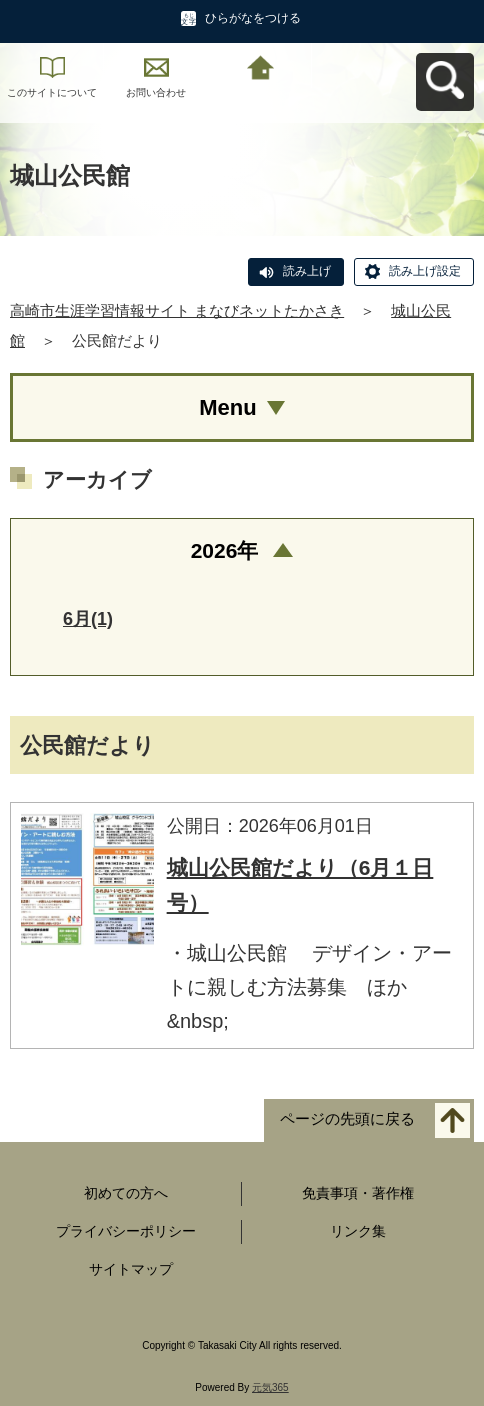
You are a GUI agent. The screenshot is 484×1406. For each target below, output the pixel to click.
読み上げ (307, 271)
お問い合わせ (156, 92)
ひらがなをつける (253, 18)
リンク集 (358, 1231)
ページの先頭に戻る (347, 1118)
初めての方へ (126, 1193)
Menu (227, 407)
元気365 (270, 1387)
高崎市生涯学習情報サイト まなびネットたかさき (177, 310)
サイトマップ (131, 1269)
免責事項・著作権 (358, 1193)
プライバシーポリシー (126, 1231)
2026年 (225, 550)
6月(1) (88, 619)
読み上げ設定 (425, 271)
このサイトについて (52, 92)
